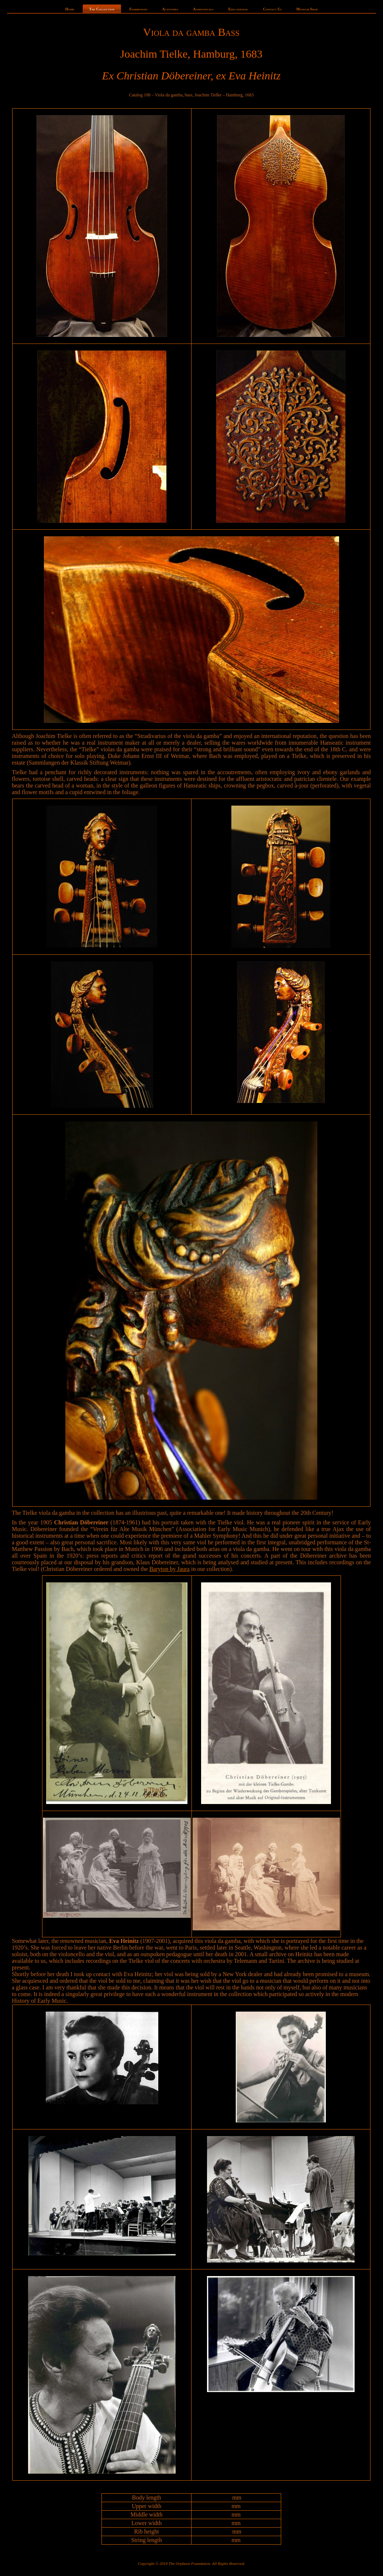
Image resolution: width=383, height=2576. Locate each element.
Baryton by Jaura (169, 1569)
